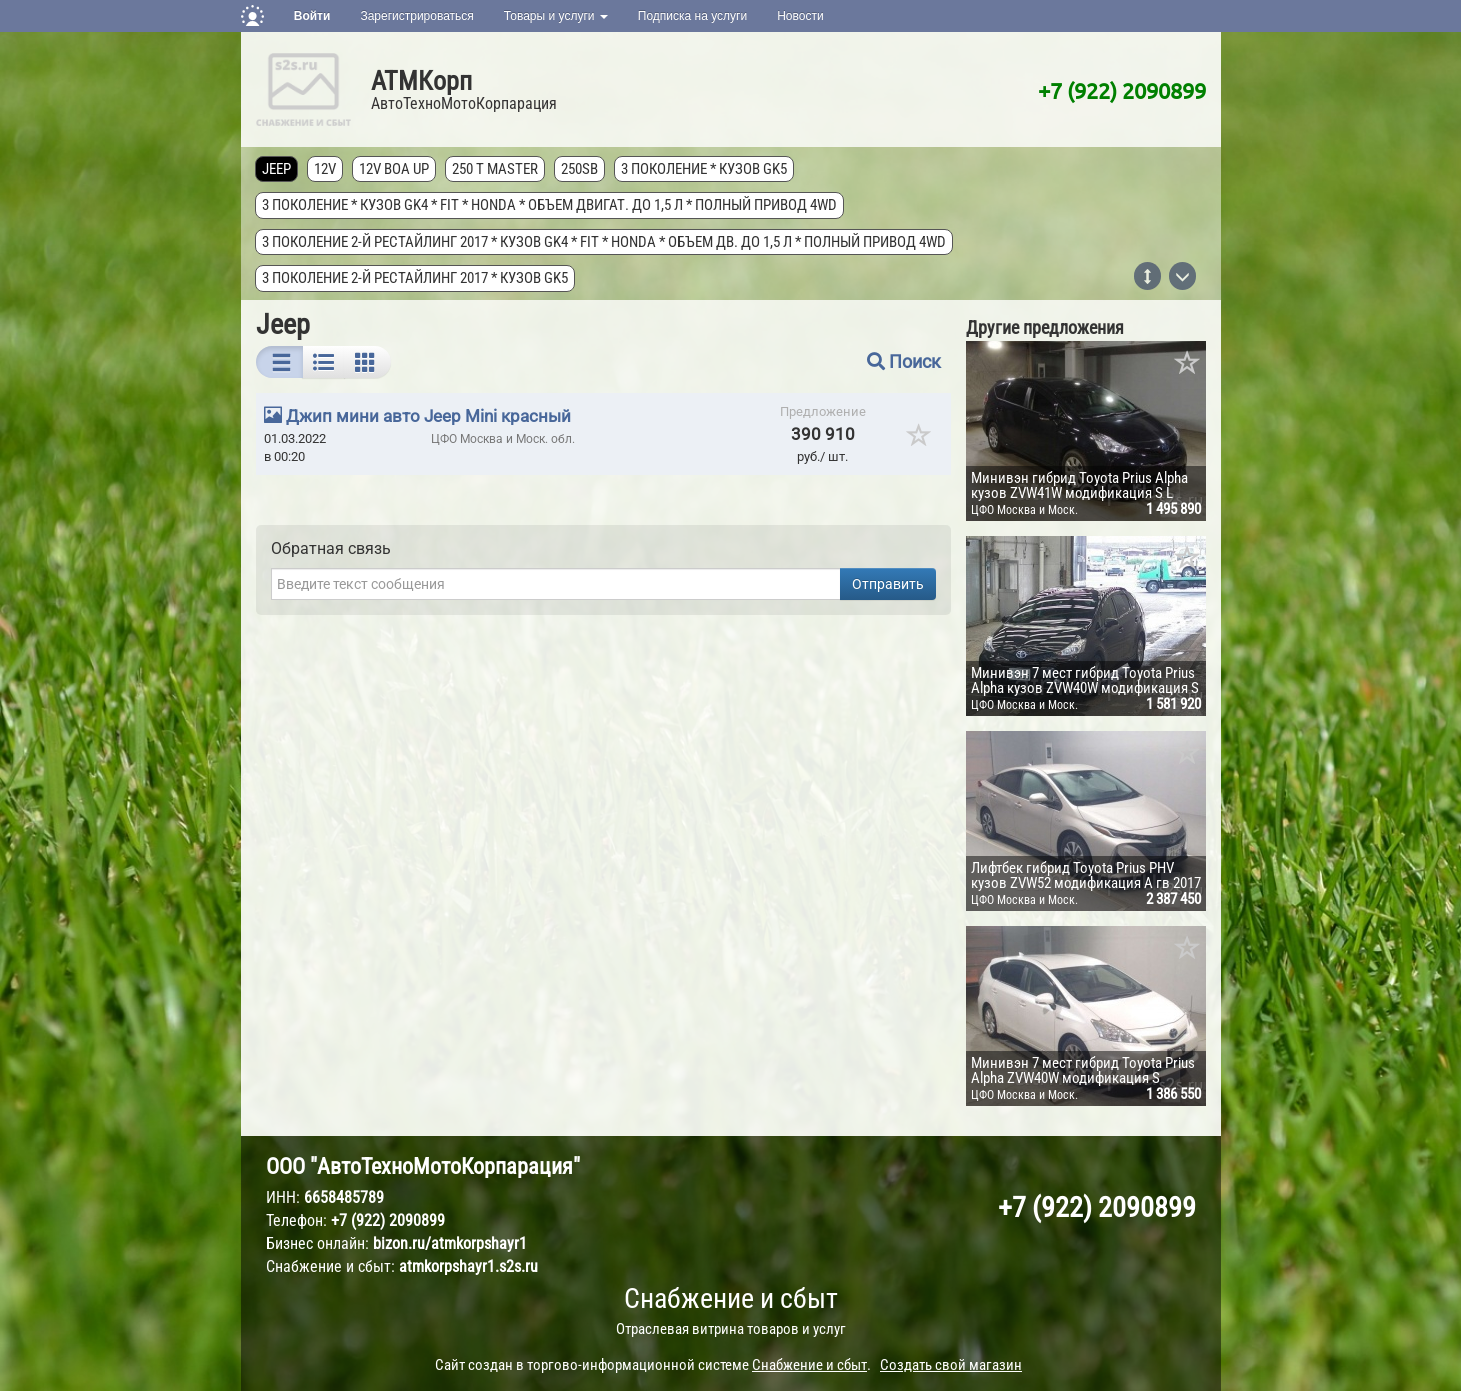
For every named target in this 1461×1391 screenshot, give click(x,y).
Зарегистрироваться (416, 16)
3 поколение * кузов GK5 (705, 169)
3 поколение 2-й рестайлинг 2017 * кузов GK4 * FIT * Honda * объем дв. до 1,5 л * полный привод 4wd (605, 242)
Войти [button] (312, 16)
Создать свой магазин (951, 1365)
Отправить (888, 584)
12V (326, 169)
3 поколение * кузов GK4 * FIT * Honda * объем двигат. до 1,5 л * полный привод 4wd (550, 205)
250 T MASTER (496, 169)
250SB (580, 169)
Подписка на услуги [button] (692, 16)
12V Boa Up (395, 169)
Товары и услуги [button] (556, 16)
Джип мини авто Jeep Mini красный (428, 416)
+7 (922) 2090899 (1122, 90)
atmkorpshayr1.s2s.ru (468, 1266)
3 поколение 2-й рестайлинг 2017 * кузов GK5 (416, 278)
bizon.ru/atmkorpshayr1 (450, 1243)
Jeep (277, 169)
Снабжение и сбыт (731, 1298)
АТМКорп (421, 81)
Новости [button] (800, 16)
